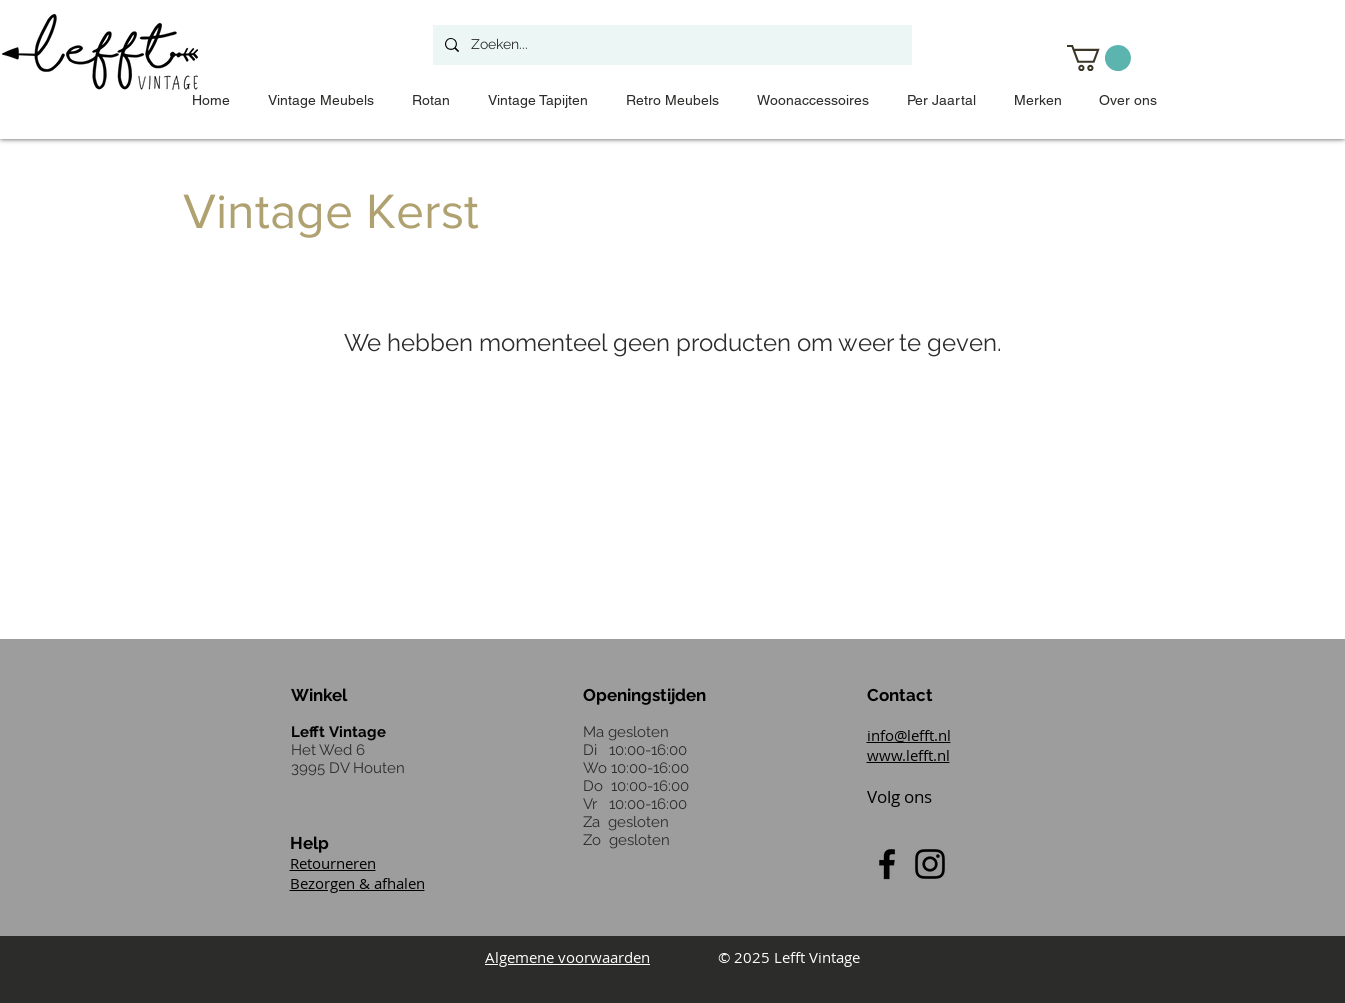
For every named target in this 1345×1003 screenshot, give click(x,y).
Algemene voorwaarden (567, 957)
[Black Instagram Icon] (930, 864)
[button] (1099, 58)
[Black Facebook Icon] (887, 864)
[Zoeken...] (670, 45)
